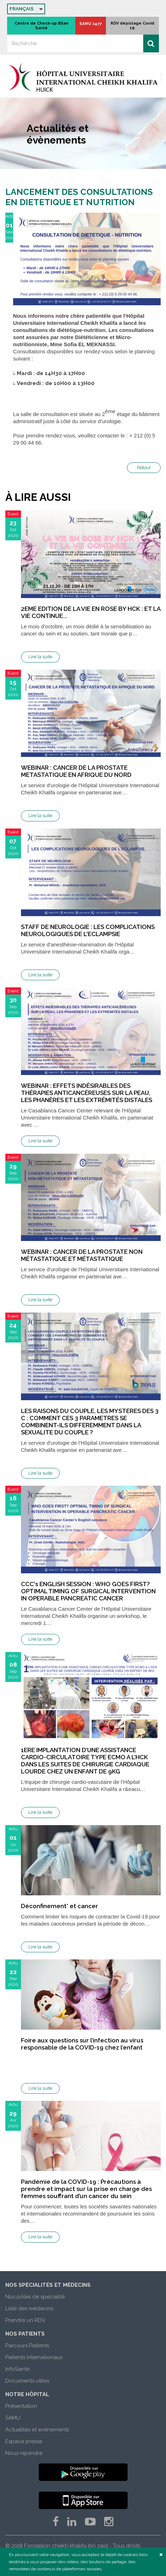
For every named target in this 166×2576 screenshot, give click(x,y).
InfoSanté (17, 2369)
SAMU (12, 2418)
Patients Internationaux (34, 2357)
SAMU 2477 (90, 23)
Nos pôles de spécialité (35, 2297)
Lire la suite (40, 656)
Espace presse (23, 2441)
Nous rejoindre (23, 2453)
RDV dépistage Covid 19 (132, 25)
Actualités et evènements (37, 2429)
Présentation (21, 2406)
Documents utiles (27, 2381)
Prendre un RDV (25, 2320)
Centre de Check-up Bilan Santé (41, 25)
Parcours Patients (27, 2345)
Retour (144, 467)
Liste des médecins (29, 2308)
